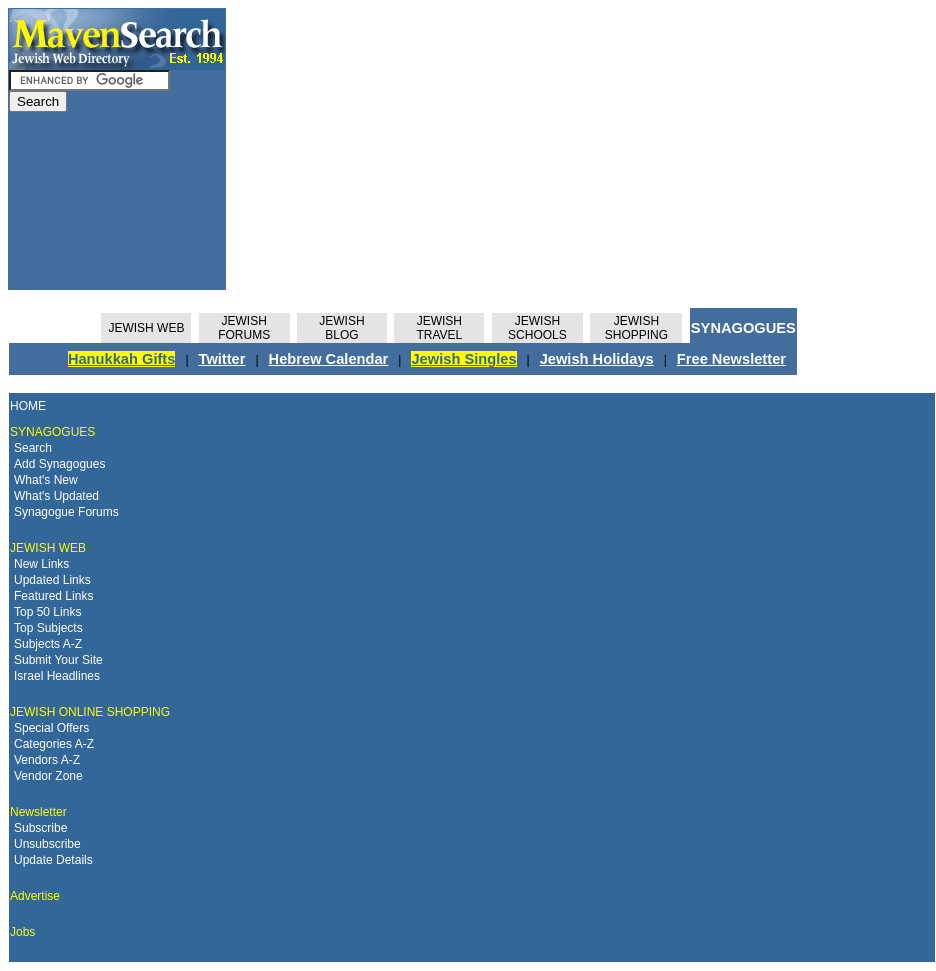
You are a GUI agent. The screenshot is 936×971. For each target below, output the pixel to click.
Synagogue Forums (66, 512)
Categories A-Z (54, 744)
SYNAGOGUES (743, 328)
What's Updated (56, 496)
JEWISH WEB (146, 328)
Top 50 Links (47, 612)
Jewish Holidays (597, 359)
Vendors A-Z (47, 760)
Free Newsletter (731, 359)
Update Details (53, 860)
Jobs (22, 932)
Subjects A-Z (48, 644)
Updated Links (52, 580)
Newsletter (38, 812)
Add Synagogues (59, 464)
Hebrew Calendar (329, 359)
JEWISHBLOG (341, 328)
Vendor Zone (48, 776)
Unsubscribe (47, 844)
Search (33, 448)
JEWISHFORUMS (244, 328)
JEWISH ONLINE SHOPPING (90, 712)
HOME (28, 406)
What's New (46, 480)
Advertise (35, 896)
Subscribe (40, 828)
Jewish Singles (463, 359)
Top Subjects (48, 628)
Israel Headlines (57, 676)
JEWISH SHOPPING (636, 328)
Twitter (222, 359)
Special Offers (51, 728)
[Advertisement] (498, 149)
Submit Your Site (58, 660)
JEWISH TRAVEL (439, 328)
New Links (41, 564)
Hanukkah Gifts (122, 359)
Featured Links (53, 596)
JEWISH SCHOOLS (537, 328)
